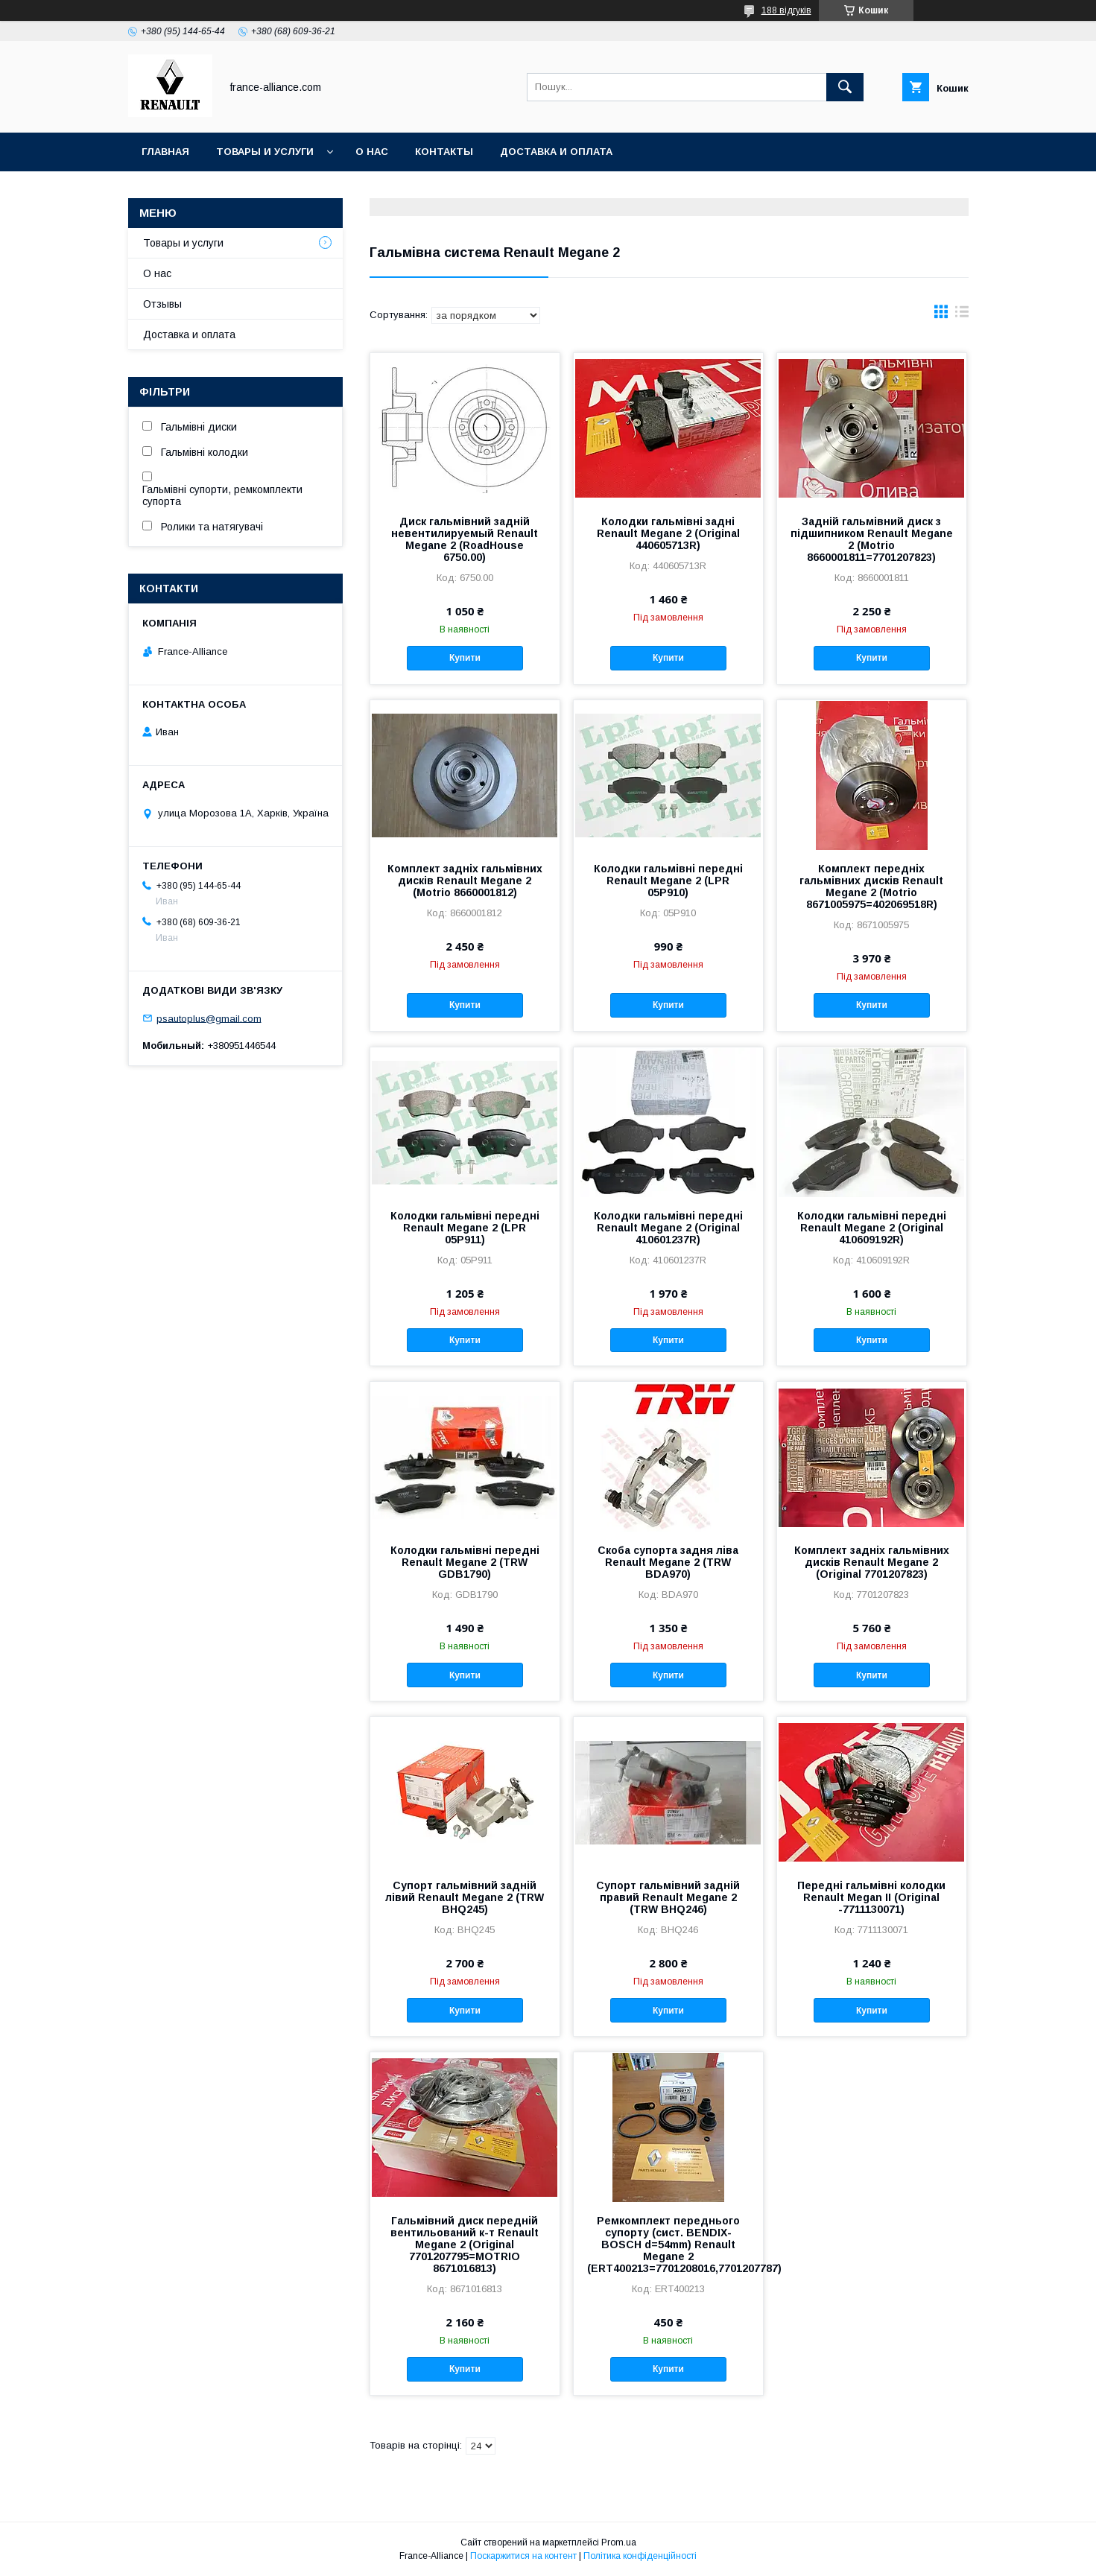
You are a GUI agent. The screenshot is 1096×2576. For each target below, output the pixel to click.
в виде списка (962, 315)
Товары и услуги (265, 151)
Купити (465, 658)
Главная (165, 151)
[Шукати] (845, 87)
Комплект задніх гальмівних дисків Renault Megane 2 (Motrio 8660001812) (464, 880)
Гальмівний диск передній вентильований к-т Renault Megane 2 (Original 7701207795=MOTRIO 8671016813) (464, 2244)
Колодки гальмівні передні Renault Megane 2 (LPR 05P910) (668, 880)
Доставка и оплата (556, 151)
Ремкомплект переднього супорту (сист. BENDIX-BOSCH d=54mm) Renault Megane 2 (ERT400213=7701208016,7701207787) (668, 2244)
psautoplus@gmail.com (209, 1018)
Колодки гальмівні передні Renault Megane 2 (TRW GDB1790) (464, 1562)
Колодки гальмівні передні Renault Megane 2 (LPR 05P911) (464, 1228)
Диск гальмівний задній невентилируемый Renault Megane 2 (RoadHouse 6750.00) (464, 539)
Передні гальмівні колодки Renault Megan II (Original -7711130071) (871, 1897)
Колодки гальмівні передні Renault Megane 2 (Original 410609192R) (871, 1228)
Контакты (444, 151)
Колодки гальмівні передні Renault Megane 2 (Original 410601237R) (668, 1228)
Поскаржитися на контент (523, 2556)
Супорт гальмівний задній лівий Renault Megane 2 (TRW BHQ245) (464, 1897)
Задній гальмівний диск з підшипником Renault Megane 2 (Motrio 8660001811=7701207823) (872, 539)
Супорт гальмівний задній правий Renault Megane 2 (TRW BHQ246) (668, 1897)
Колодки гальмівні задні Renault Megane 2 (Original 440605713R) (668, 533)
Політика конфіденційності (640, 2556)
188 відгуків (786, 10)
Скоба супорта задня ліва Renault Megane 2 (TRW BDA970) (668, 1562)
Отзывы (162, 304)
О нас (371, 151)
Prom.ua (618, 2542)
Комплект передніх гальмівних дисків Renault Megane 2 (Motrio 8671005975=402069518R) (871, 886)
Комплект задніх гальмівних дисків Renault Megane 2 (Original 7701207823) (871, 1562)
